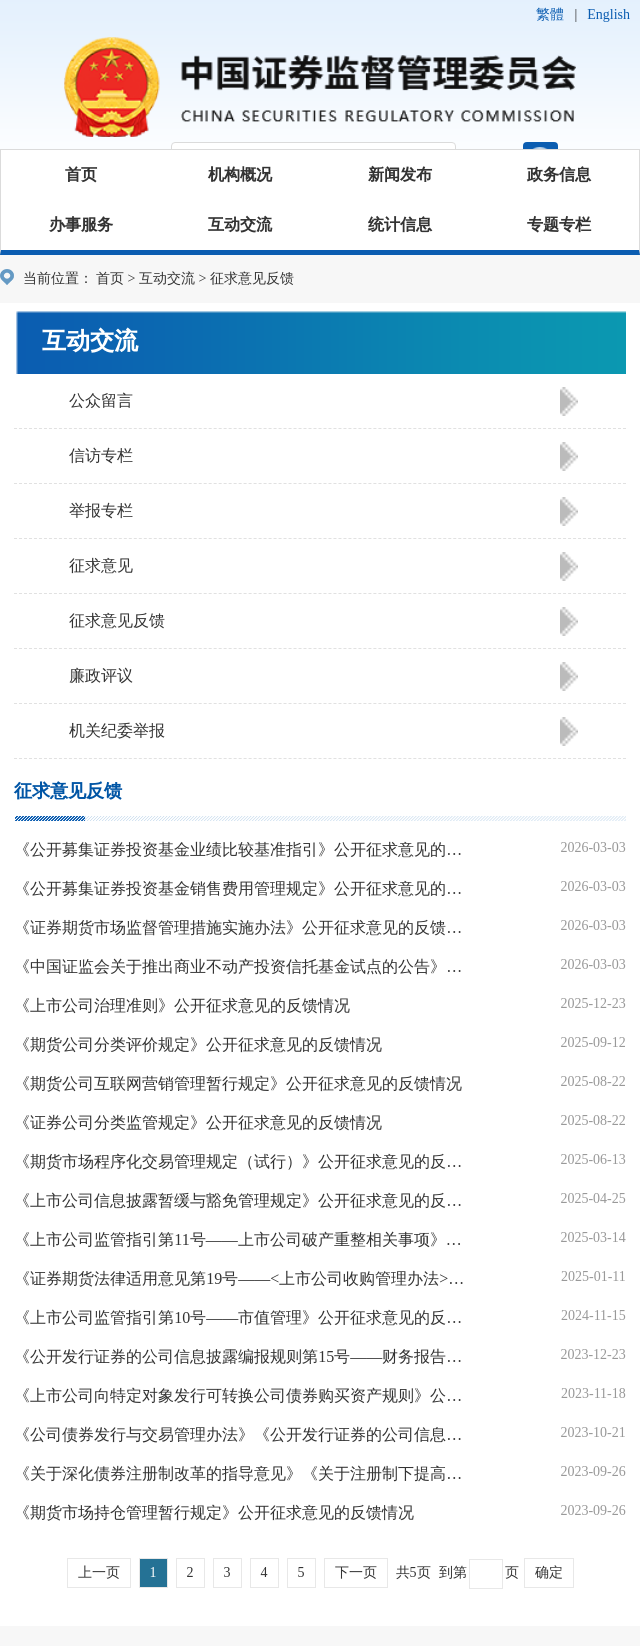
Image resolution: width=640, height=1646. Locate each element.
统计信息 (400, 224)
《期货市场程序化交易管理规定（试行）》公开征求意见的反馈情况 (243, 1161)
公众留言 (101, 400)
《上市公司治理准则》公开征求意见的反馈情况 (182, 1005)
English (608, 14)
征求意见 (101, 565)
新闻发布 (400, 174)
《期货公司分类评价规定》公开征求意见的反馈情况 (198, 1044)
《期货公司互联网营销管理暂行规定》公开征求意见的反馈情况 (238, 1083)
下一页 (356, 1572)
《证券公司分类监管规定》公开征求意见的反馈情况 (198, 1122)
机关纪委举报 (117, 730)
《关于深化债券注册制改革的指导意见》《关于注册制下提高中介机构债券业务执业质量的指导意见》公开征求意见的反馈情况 (243, 1473)
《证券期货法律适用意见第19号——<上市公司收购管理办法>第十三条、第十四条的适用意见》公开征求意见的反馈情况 (243, 1278)
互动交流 (240, 224)
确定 (549, 1572)
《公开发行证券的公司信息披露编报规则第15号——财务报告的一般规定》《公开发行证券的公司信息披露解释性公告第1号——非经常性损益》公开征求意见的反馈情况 (243, 1356)
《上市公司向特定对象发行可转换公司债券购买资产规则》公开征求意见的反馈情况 (243, 1395)
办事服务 (81, 224)
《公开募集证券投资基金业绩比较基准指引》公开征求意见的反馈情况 (243, 849)
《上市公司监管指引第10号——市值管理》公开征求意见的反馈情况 (243, 1317)
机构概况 (240, 174)
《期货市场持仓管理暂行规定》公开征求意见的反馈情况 (214, 1512)
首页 (81, 174)
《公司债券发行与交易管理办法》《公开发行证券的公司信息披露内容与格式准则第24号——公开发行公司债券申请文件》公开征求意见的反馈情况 (243, 1434)
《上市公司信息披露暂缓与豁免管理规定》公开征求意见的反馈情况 (243, 1200)
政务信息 (559, 174)
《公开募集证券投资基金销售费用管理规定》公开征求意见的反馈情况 (243, 888)
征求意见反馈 (117, 620)
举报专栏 (101, 510)
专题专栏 (559, 224)
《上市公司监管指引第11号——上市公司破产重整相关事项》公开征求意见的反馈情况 (243, 1239)
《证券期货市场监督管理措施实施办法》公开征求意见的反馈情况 (243, 927)
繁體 (550, 14)
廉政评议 (101, 675)
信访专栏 (101, 455)
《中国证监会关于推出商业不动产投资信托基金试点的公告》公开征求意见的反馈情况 (243, 966)
